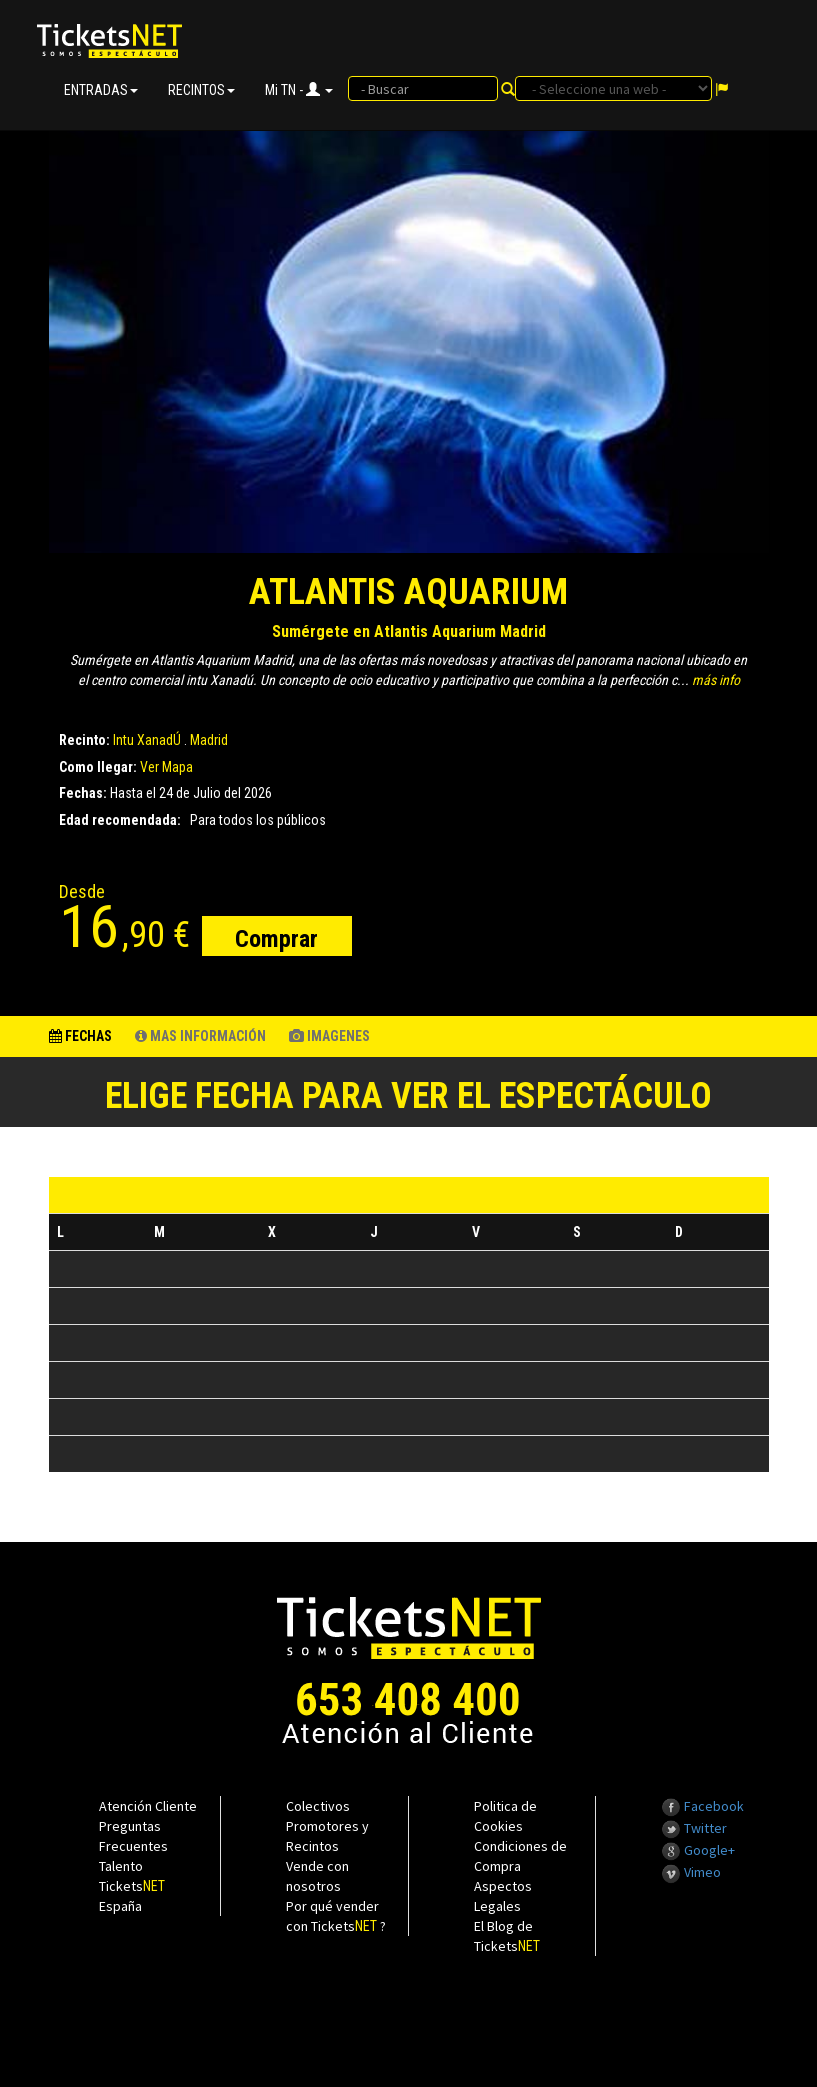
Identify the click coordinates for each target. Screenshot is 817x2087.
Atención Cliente (148, 1806)
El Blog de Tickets (507, 1936)
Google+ (698, 1850)
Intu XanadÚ (147, 740)
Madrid (209, 740)
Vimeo (691, 1872)
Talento (121, 1866)
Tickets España (132, 1896)
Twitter (694, 1828)
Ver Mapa (166, 767)
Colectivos (318, 1806)
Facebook (702, 1806)
